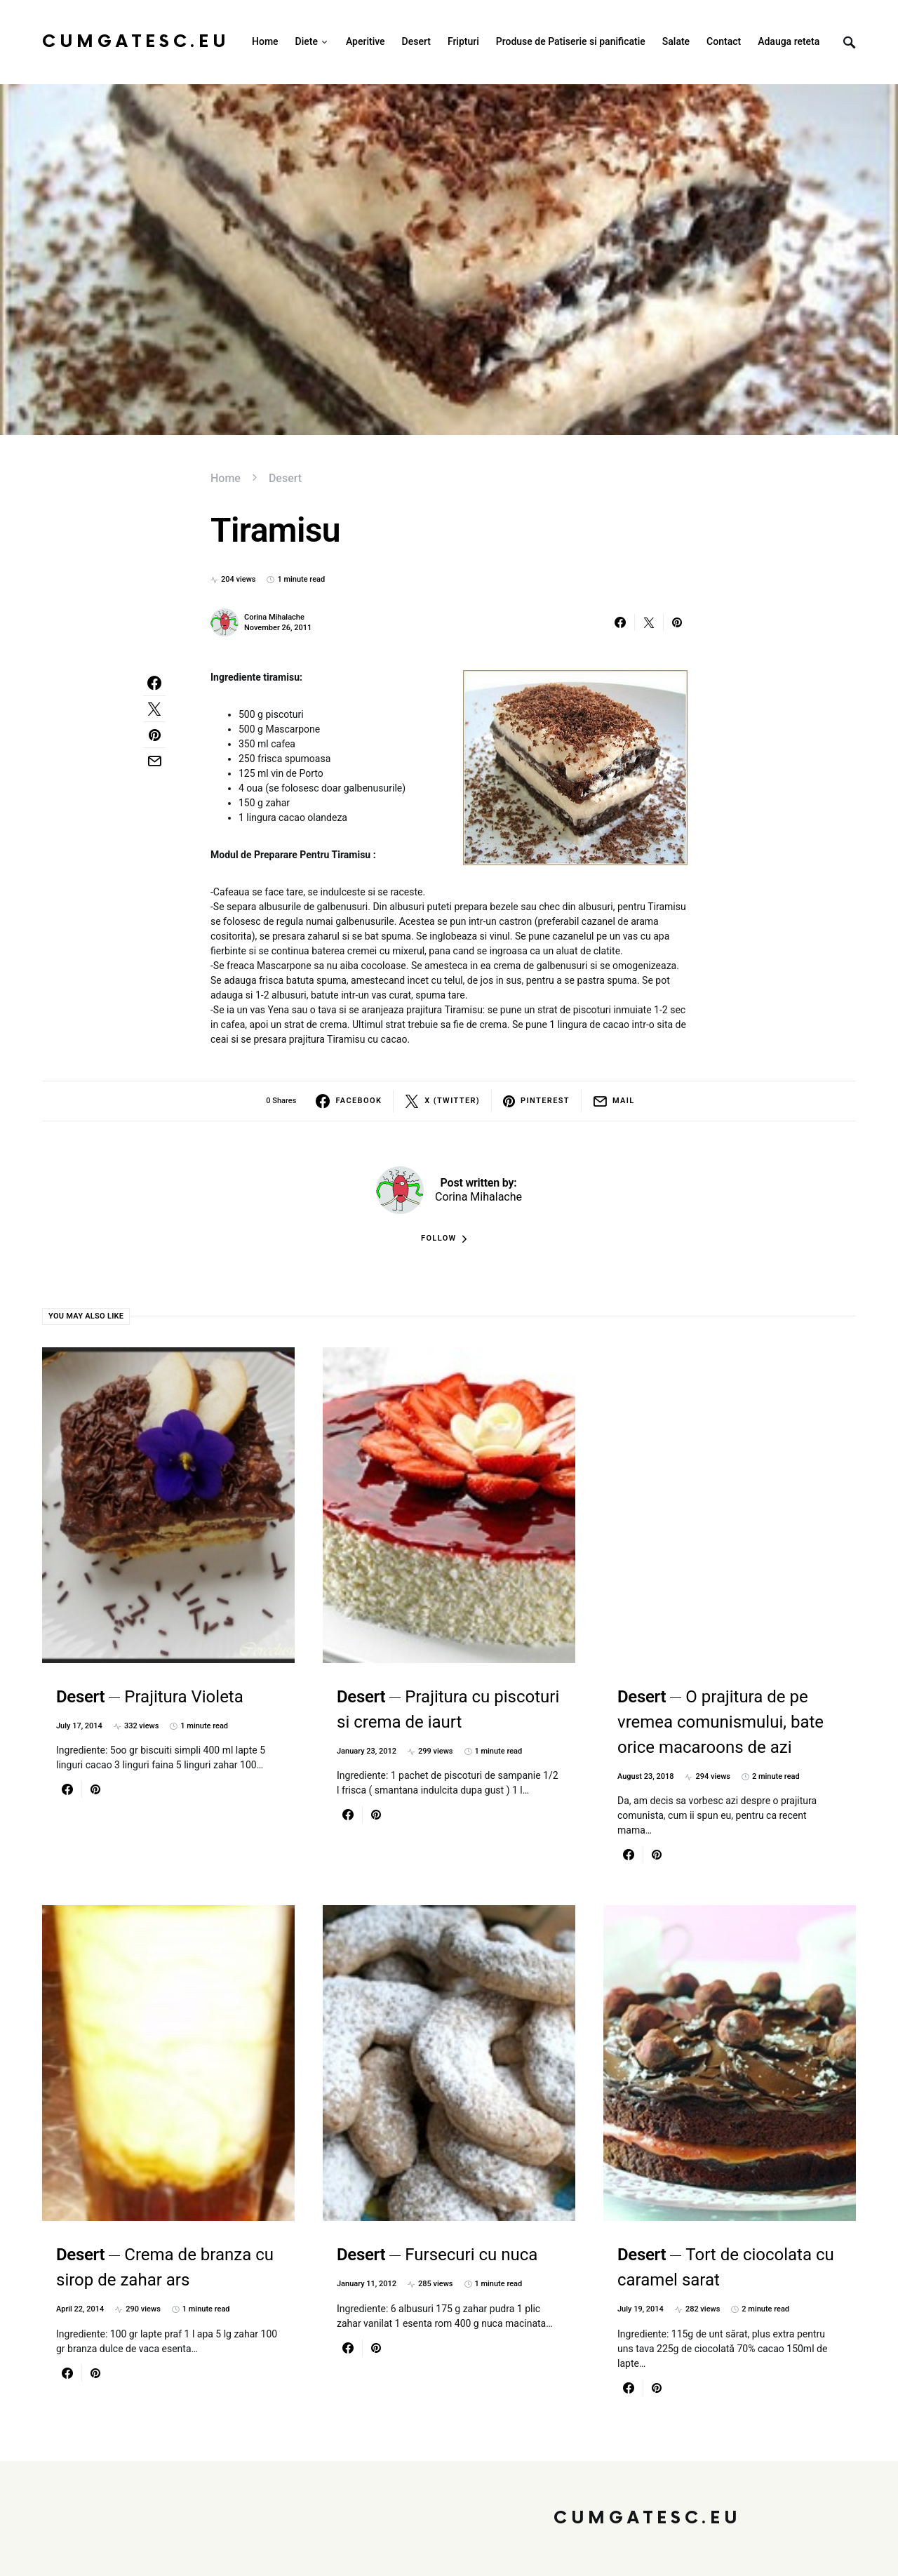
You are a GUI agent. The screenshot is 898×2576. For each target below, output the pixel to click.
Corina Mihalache (274, 617)
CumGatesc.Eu (135, 42)
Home (225, 478)
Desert (285, 478)
